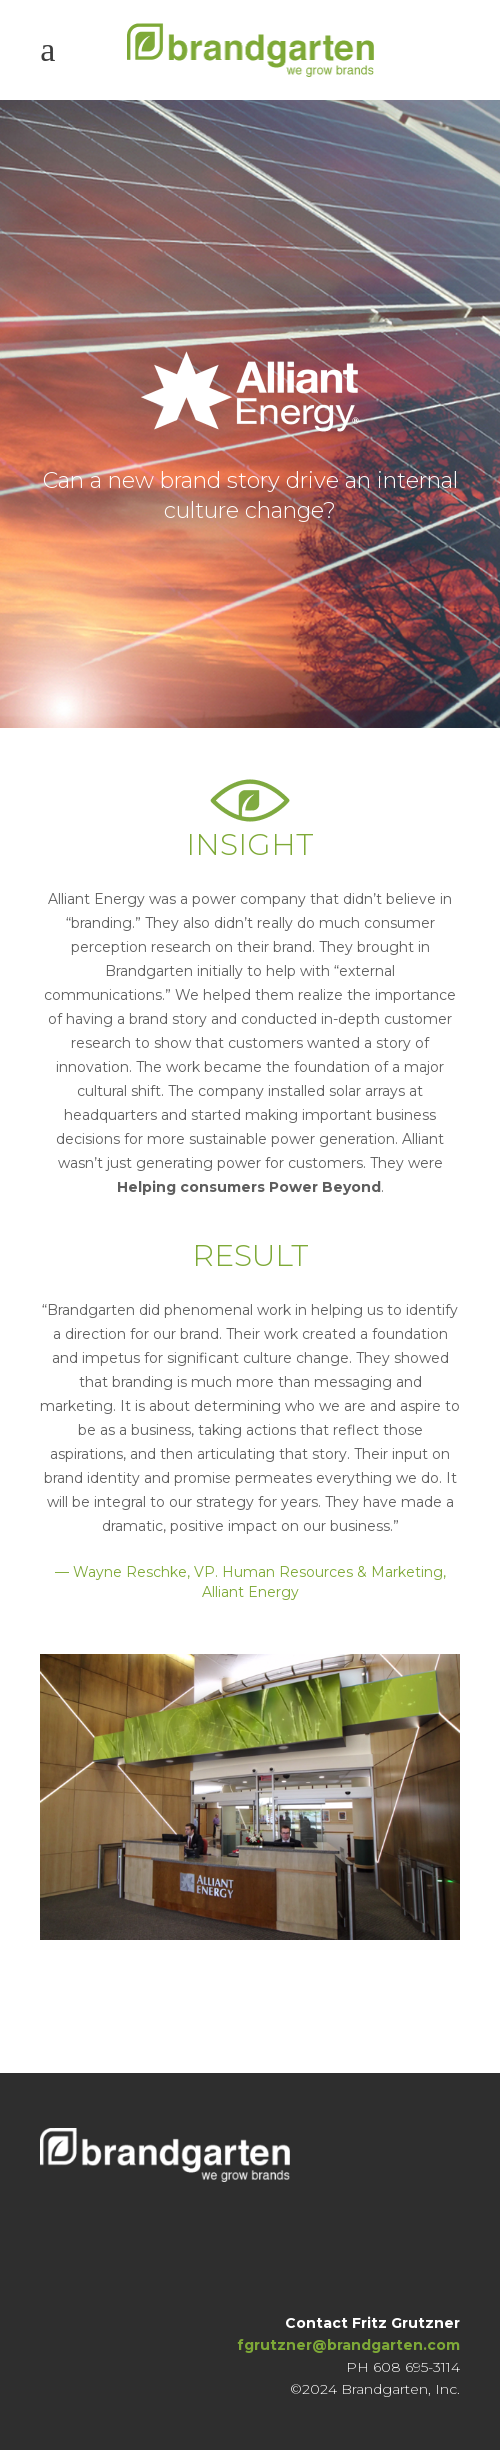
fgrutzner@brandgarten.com (348, 2345)
